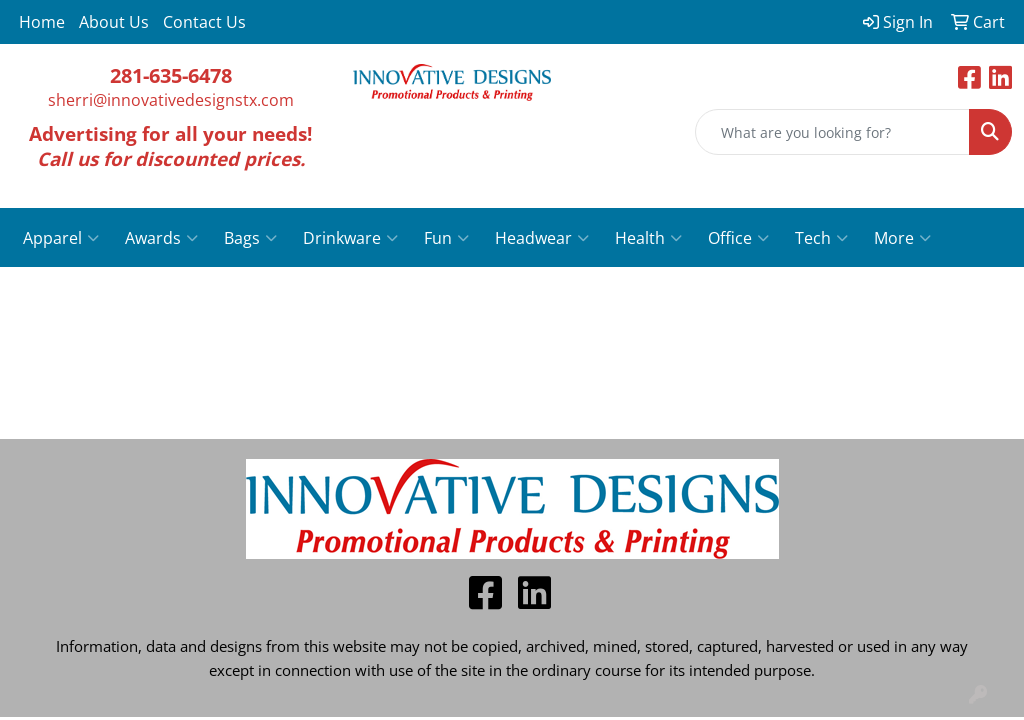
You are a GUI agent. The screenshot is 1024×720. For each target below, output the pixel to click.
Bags (250, 238)
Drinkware (350, 238)
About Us (114, 22)
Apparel (61, 238)
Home (42, 22)
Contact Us (204, 22)
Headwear (542, 238)
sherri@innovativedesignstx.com (171, 100)
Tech (821, 238)
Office (738, 238)
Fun (446, 238)
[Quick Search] (832, 132)
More (902, 238)
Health (648, 238)
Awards (161, 238)
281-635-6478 (171, 75)
